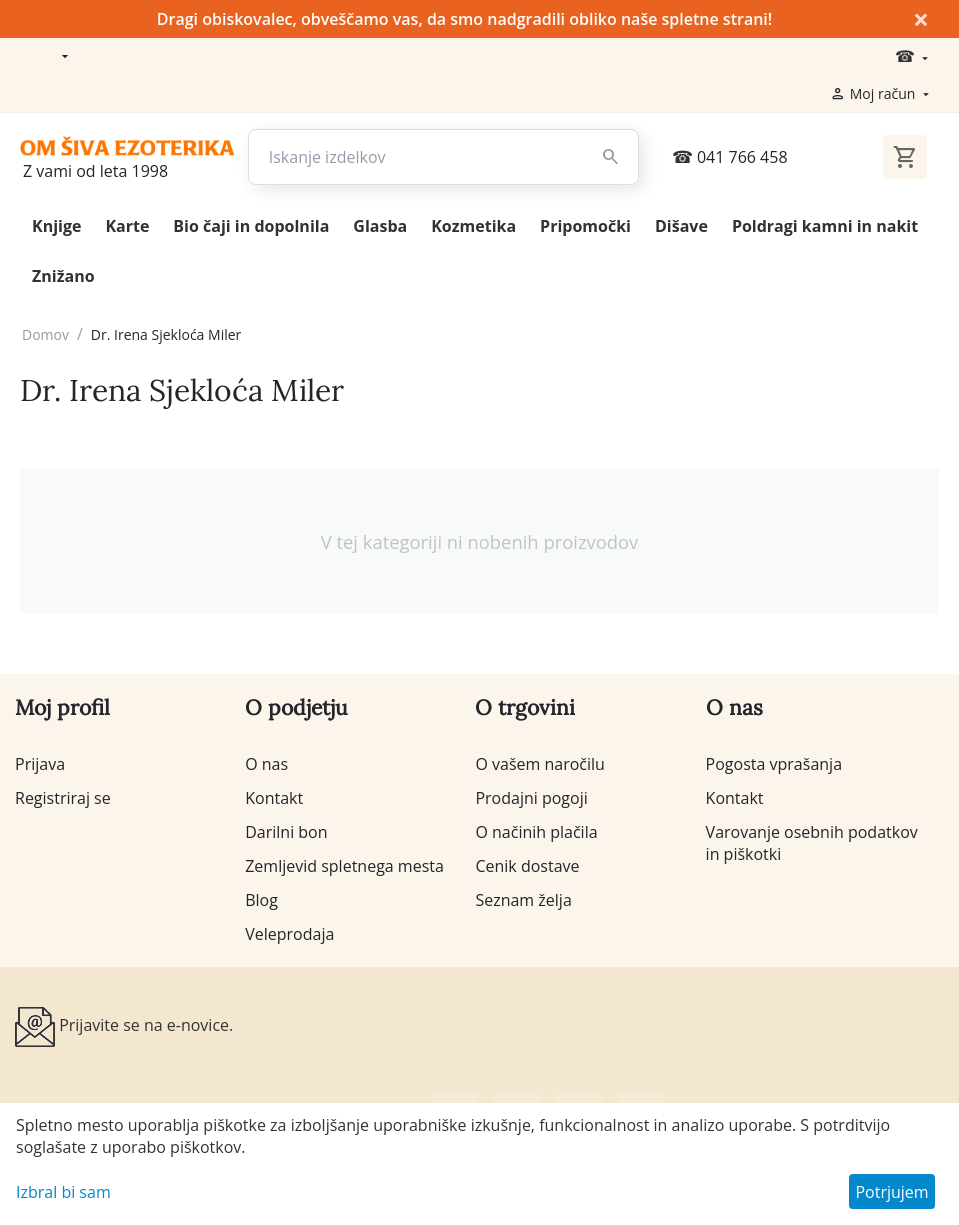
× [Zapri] (921, 19)
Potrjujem (891, 1192)
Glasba (380, 226)
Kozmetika (473, 226)
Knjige (56, 226)
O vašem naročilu (539, 764)
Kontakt (274, 798)
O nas (266, 764)
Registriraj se (63, 798)
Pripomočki (585, 226)
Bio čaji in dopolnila (251, 226)
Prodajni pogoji (531, 798)
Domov (45, 334)
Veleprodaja (289, 934)
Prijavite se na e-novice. (124, 1027)
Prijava (40, 764)
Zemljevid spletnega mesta (344, 866)
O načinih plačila (536, 832)
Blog (261, 900)
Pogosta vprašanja (774, 764)
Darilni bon (286, 832)
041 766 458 (730, 157)
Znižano (63, 276)
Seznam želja (523, 900)
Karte (127, 226)
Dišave (681, 226)
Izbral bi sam (63, 1192)
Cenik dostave (527, 866)
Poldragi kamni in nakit (825, 226)
